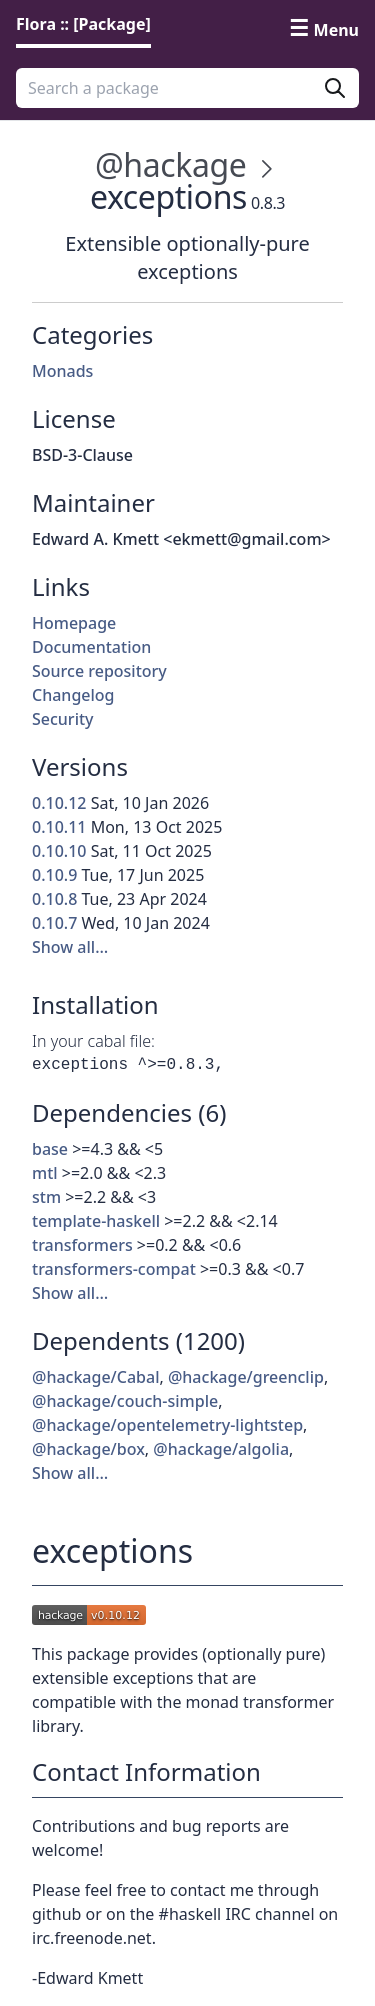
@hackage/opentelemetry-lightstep (167, 1425)
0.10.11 (59, 827)
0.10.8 (54, 899)
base (50, 1149)
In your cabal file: (93, 1041)
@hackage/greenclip (246, 1377)
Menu (336, 30)
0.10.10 (59, 851)
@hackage (170, 164)
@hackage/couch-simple (125, 1401)
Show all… (70, 947)
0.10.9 (54, 875)
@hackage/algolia (221, 1449)
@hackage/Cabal (96, 1377)
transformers (82, 1245)
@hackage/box (88, 1449)
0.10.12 (59, 803)
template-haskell (96, 1221)
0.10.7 (54, 923)
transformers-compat (114, 1269)
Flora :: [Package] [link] (83, 24)
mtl (45, 1173)
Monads (62, 371)
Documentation (91, 647)
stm (46, 1197)
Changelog (73, 695)
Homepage (74, 623)
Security (63, 719)
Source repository (99, 671)
